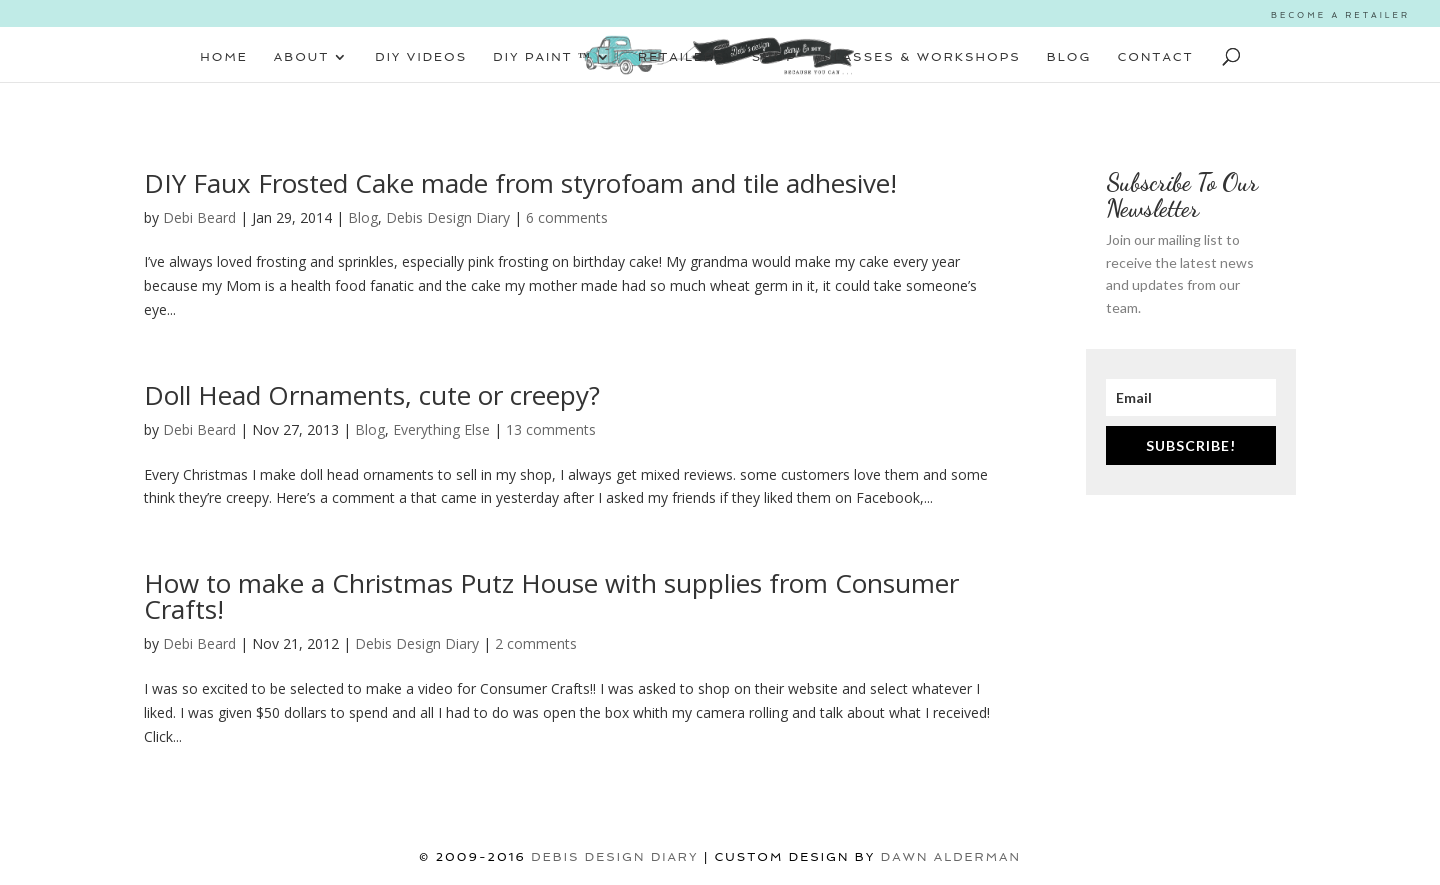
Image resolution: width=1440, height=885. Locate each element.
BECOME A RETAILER (1340, 15)
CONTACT (1156, 57)
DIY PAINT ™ (542, 57)
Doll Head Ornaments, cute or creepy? (372, 395)
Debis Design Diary (448, 217)
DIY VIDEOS (421, 57)
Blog (363, 217)
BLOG (1069, 57)
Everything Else (441, 429)
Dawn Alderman (951, 857)
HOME (224, 57)
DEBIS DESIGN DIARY (614, 857)
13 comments (551, 429)
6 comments (567, 217)
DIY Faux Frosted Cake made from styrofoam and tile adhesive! (520, 183)
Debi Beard (199, 217)
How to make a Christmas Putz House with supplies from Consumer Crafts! (551, 596)
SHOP (774, 57)
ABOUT (301, 57)
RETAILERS (682, 57)
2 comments (536, 643)
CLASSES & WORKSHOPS (922, 57)
